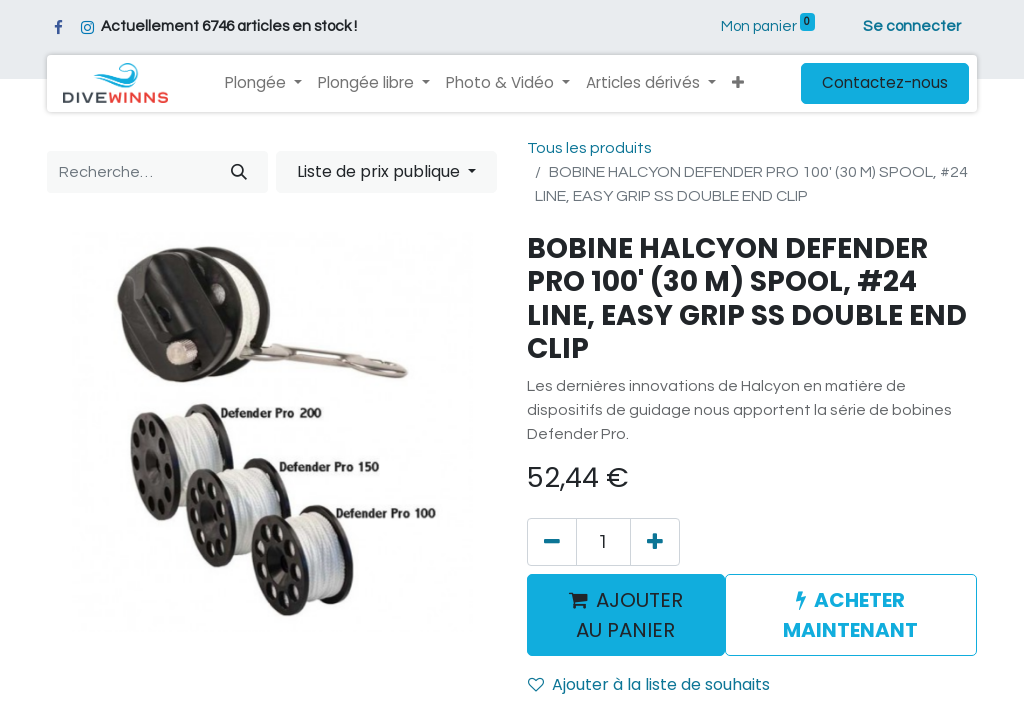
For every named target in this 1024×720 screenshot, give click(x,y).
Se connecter (912, 26)
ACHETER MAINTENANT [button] (850, 615)
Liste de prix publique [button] (380, 171)
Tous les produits (589, 148)
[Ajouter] (655, 542)
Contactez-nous (885, 82)
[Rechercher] (239, 172)
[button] (738, 83)
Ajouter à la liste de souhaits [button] (649, 684)
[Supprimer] (552, 542)
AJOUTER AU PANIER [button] (626, 615)
